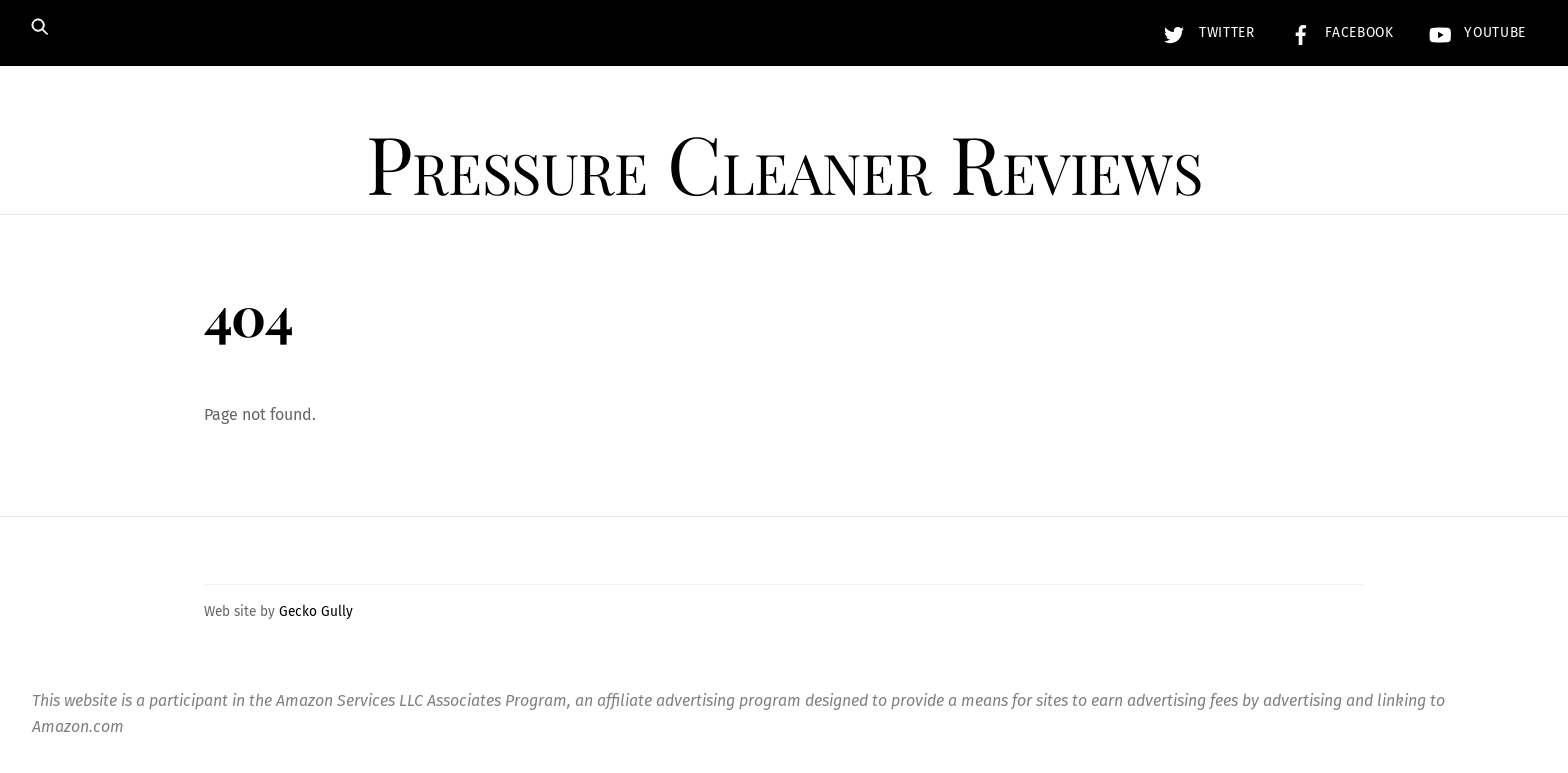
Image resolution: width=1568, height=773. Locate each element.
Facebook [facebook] (1337, 32)
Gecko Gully (316, 611)
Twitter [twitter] (1204, 32)
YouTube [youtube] (1473, 32)
